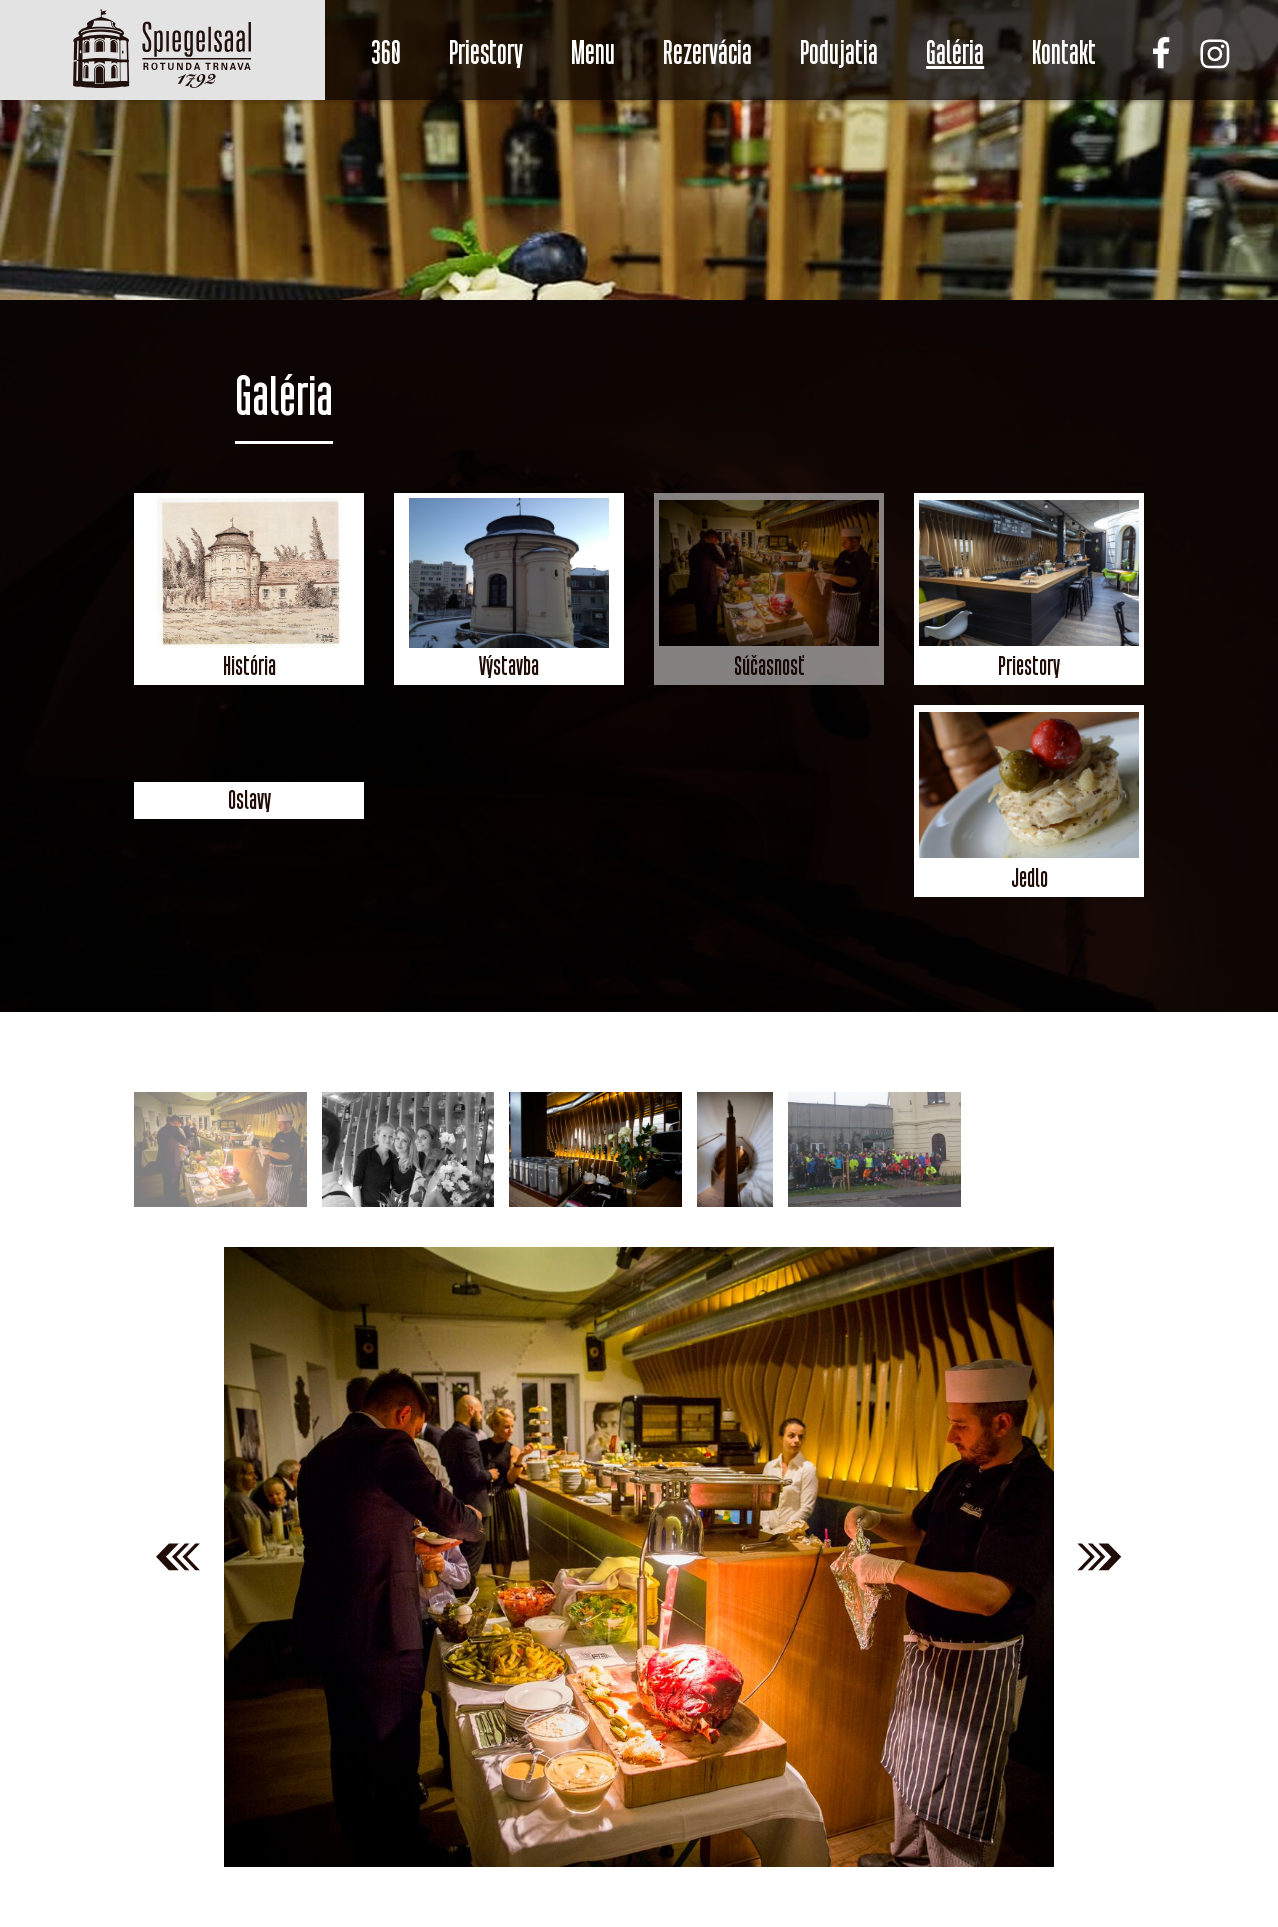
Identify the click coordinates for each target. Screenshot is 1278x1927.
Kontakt (1064, 53)
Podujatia (839, 53)
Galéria (955, 53)
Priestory (486, 53)
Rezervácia (707, 53)
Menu (593, 53)
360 (386, 53)
